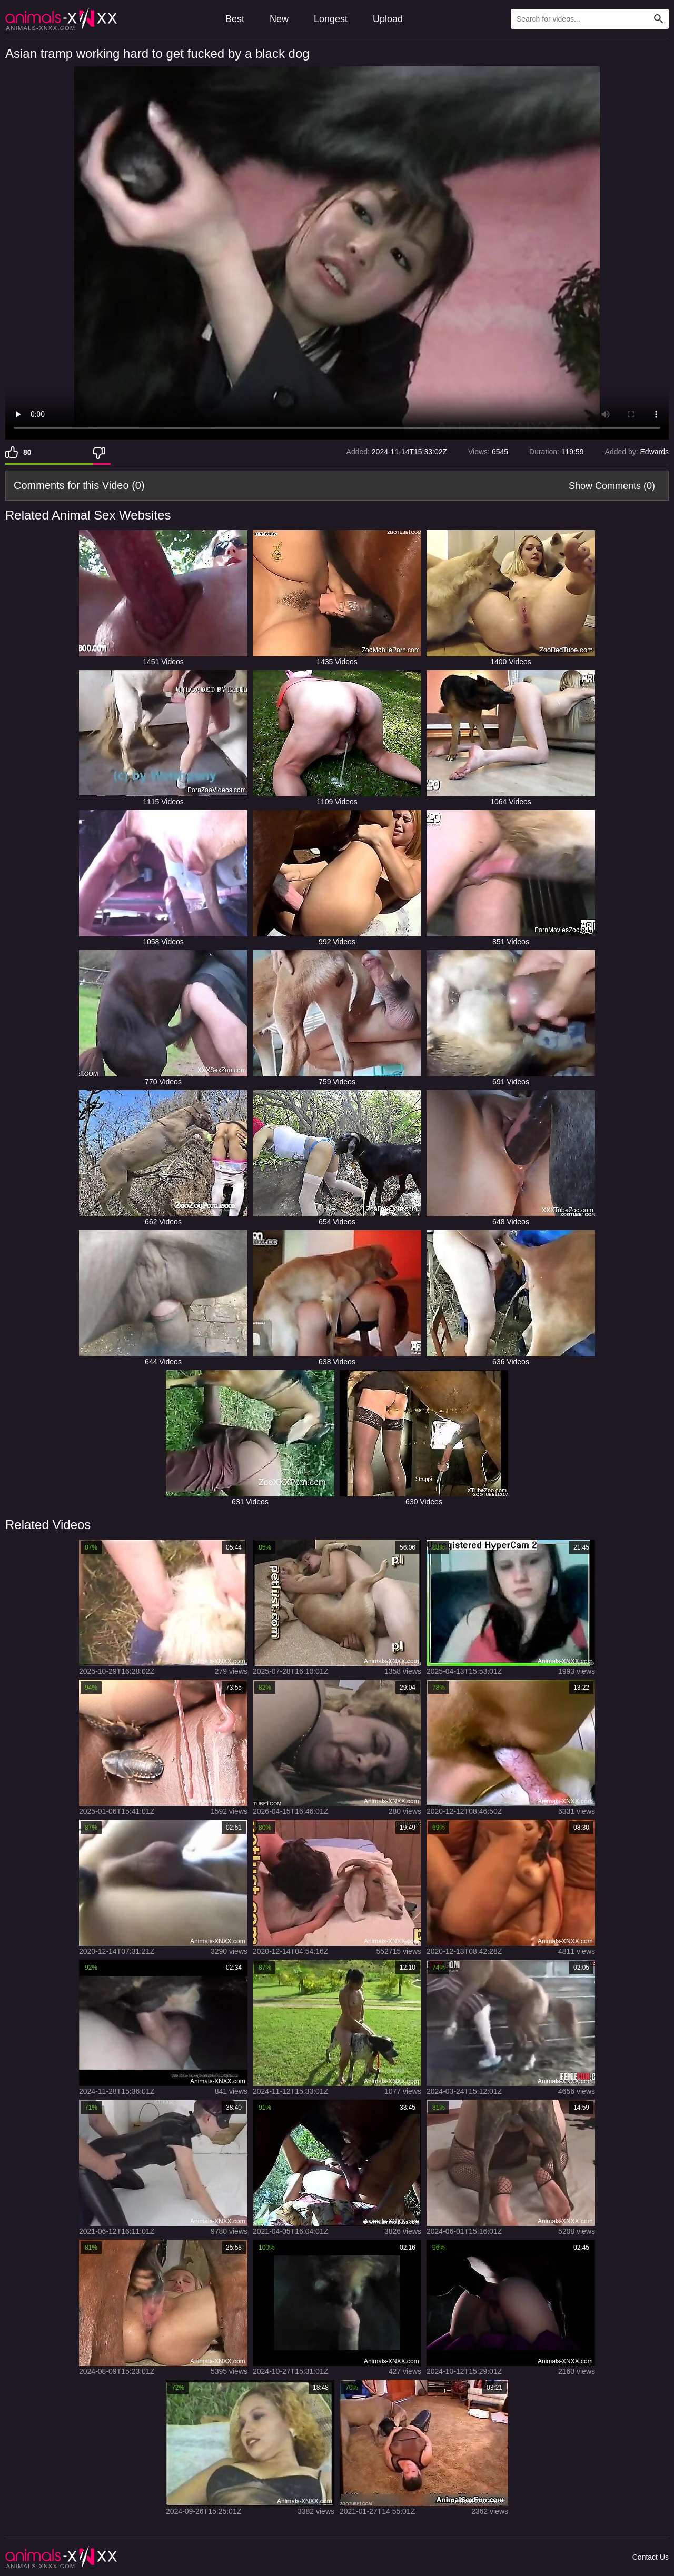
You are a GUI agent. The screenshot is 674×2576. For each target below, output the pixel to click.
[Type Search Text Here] (590, 19)
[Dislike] (102, 452)
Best (234, 19)
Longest (331, 19)
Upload (388, 19)
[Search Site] (659, 19)
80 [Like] (27, 452)
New (279, 19)
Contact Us (650, 2557)
